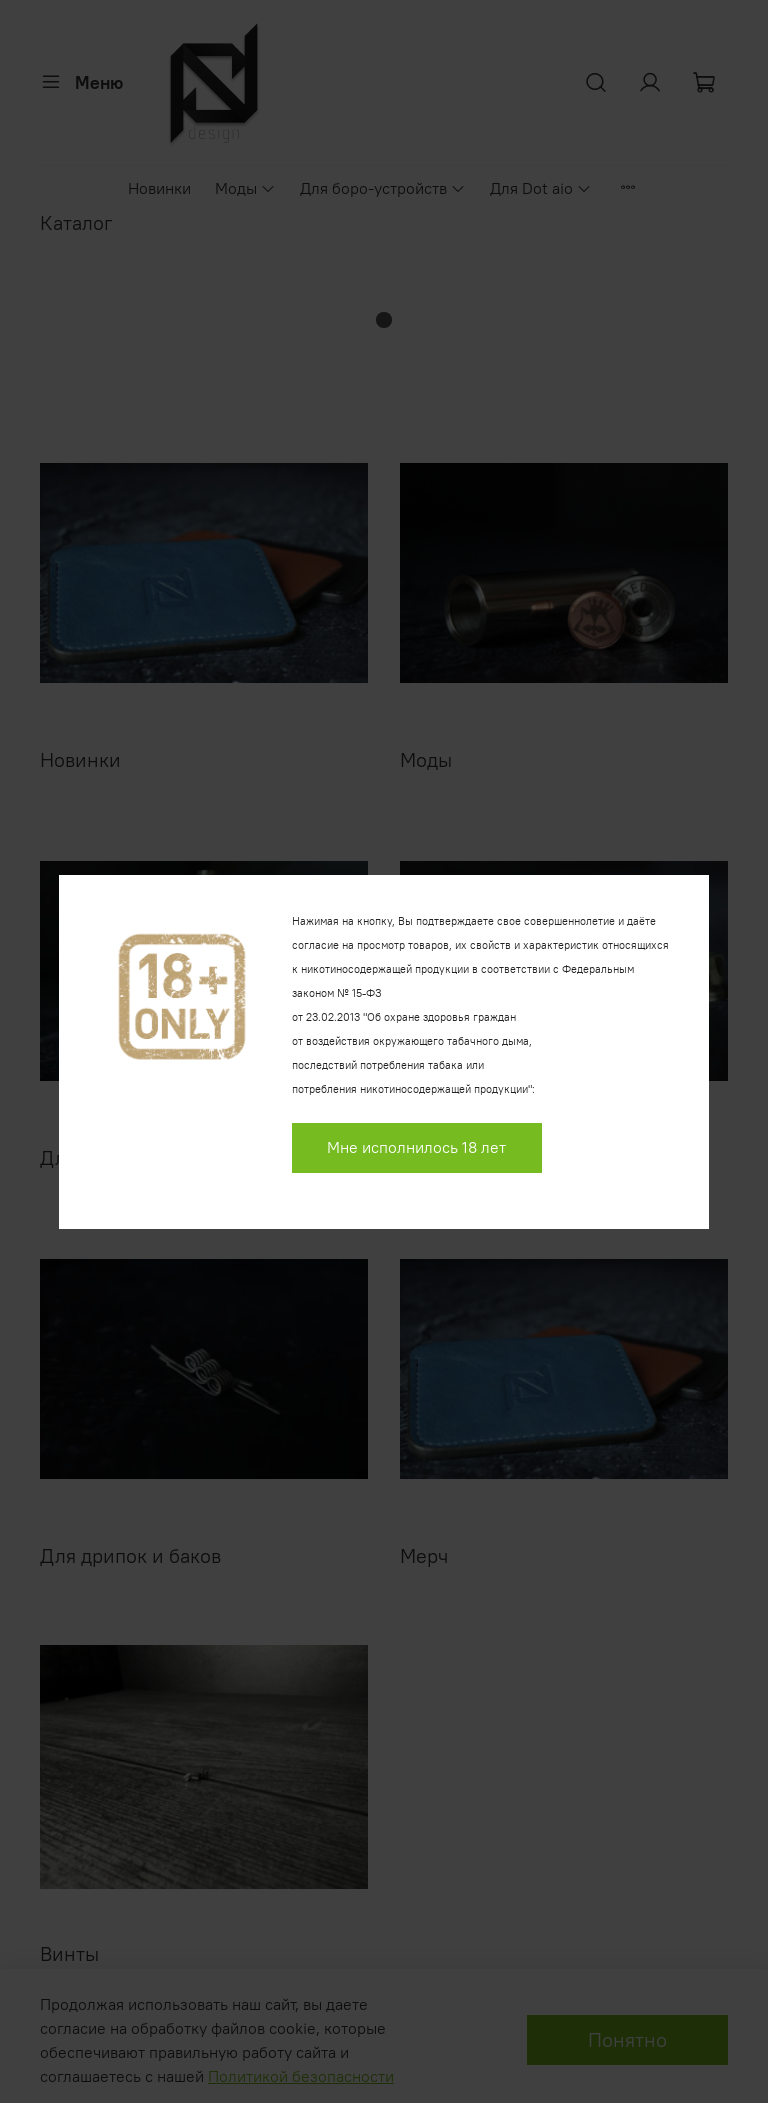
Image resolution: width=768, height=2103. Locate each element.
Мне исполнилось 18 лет (416, 1147)
